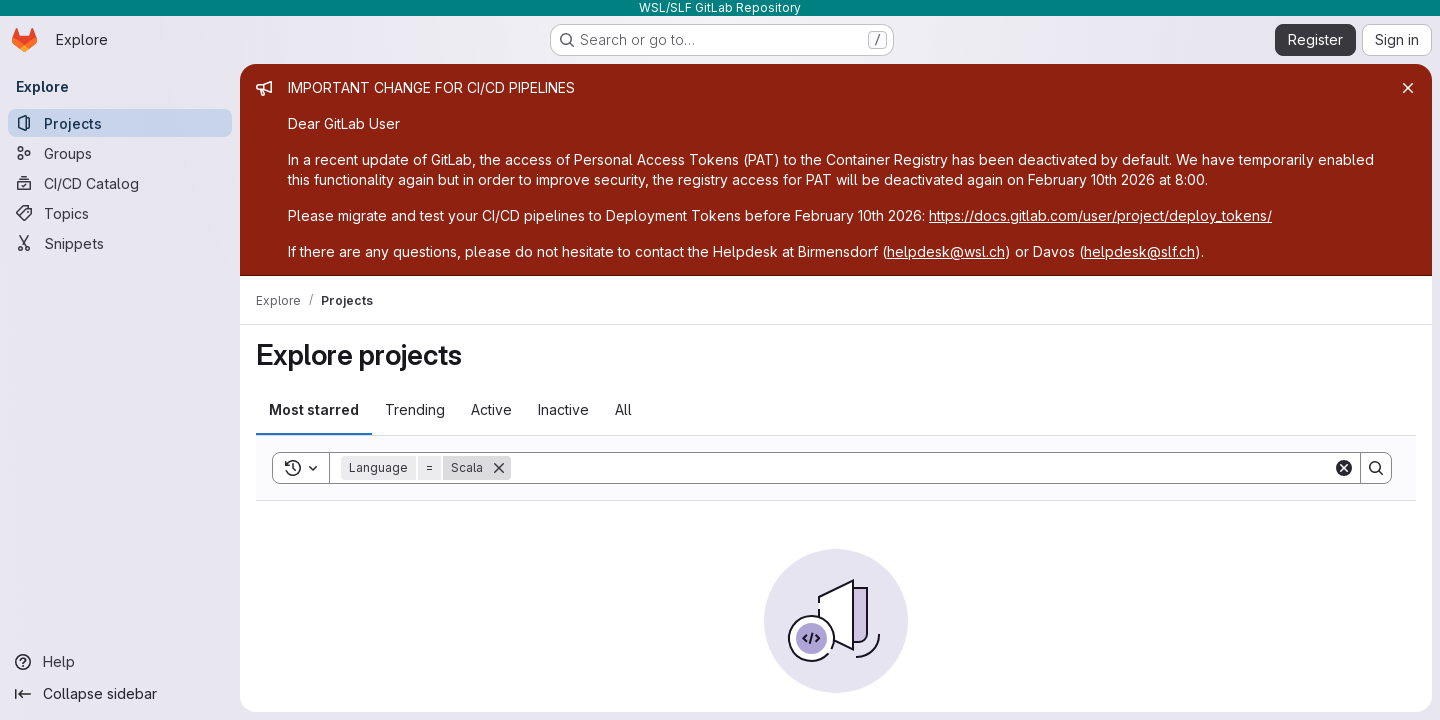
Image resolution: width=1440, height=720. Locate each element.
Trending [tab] (415, 409)
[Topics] (120, 213)
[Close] (1408, 88)
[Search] (922, 468)
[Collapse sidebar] (120, 694)
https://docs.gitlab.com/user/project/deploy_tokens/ (1100, 215)
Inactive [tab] (563, 409)
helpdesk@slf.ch (1139, 251)
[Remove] (499, 468)
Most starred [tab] (314, 409)
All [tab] (623, 409)
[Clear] (1344, 468)
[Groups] (120, 153)
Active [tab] (491, 409)
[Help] (120, 662)
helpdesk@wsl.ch (946, 251)
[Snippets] (120, 243)
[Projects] (120, 123)
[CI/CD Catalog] (120, 183)
